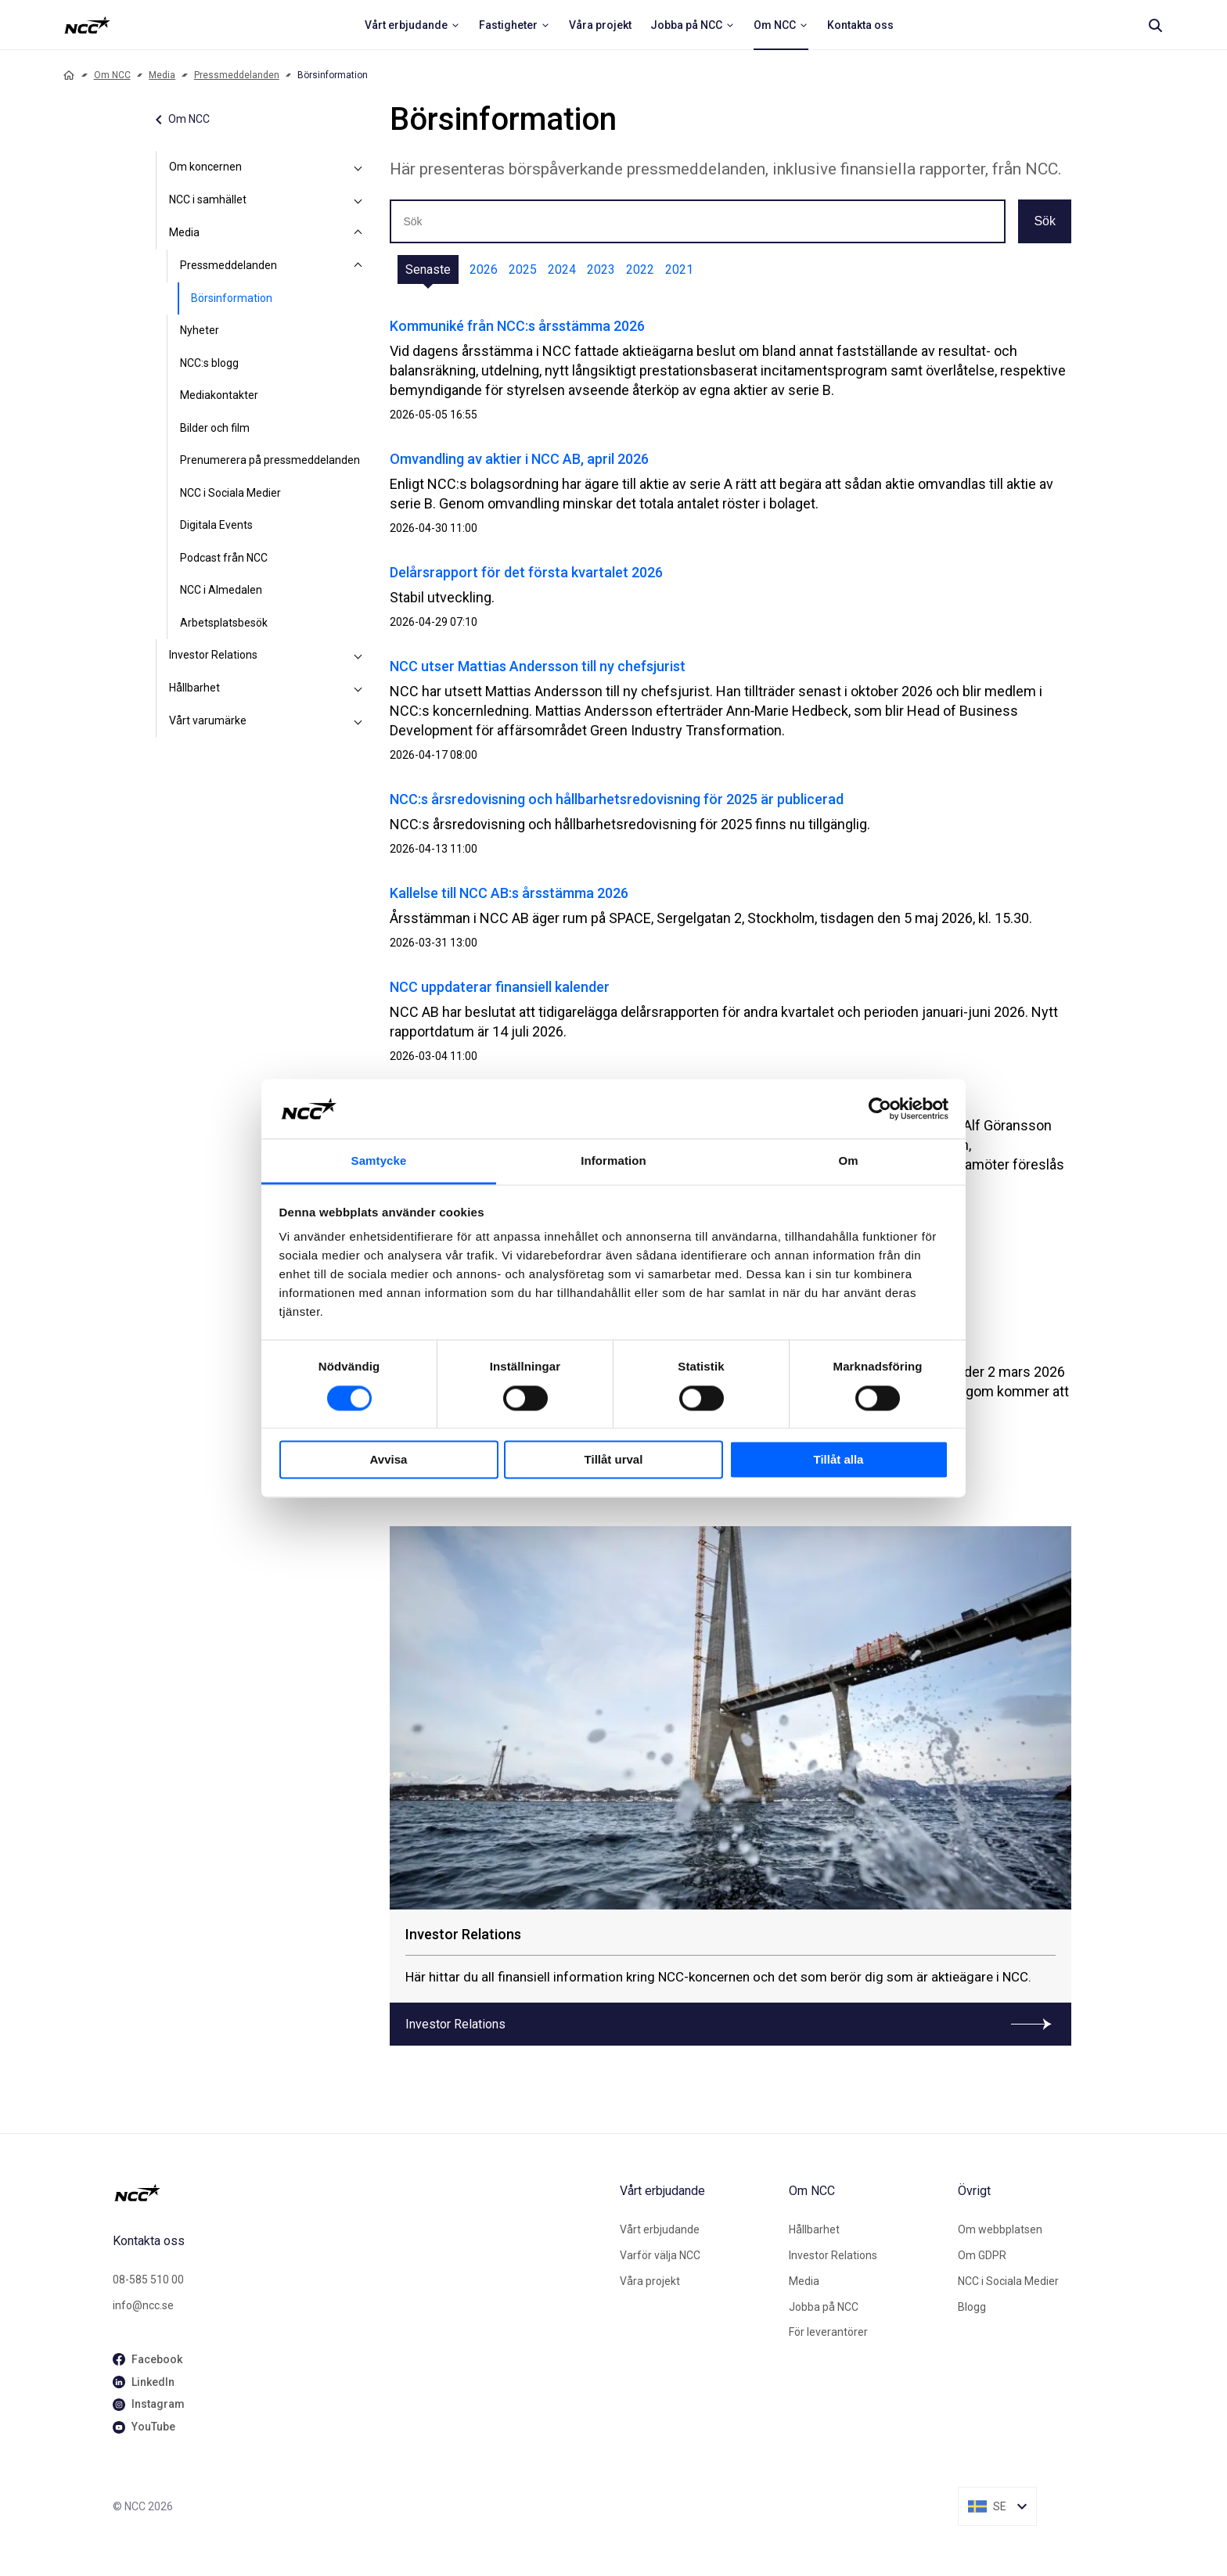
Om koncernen (205, 166)
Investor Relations (213, 654)
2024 (562, 269)
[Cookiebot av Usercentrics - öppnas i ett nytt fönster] (879, 1108)
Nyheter (199, 330)
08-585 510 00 (148, 2279)
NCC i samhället (207, 199)
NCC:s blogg (209, 363)
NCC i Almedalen (221, 590)
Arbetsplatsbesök (224, 622)
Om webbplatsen (1000, 2229)
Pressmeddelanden (236, 75)
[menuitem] (412, 25)
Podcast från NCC (224, 557)
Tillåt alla (839, 1460)
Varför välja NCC (660, 2255)
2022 (640, 269)
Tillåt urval (614, 1460)
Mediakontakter (219, 395)
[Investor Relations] (358, 655)
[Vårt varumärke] (358, 721)
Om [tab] (848, 1161)
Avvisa (389, 1460)
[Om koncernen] (358, 167)
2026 (484, 269)
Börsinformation (231, 298)
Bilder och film (215, 428)
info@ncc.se (143, 2305)
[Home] (69, 75)
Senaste (428, 269)
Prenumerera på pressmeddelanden (270, 460)
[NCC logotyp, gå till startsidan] (360, 2192)
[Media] (358, 233)
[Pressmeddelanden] (358, 266)
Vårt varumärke (207, 720)
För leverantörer (828, 2332)
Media (162, 75)
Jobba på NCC (823, 2307)
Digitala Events (216, 525)
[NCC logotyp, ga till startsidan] (87, 25)
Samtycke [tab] (379, 1161)
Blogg (972, 2307)
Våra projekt (650, 2281)
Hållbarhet (194, 687)
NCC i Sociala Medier (230, 493)
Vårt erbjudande (660, 2229)
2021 (679, 269)
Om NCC (112, 75)
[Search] (1155, 25)
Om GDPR (982, 2255)
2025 (523, 269)
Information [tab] (613, 1161)
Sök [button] (1045, 221)
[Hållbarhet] (358, 688)
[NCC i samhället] (358, 200)
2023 (601, 269)
